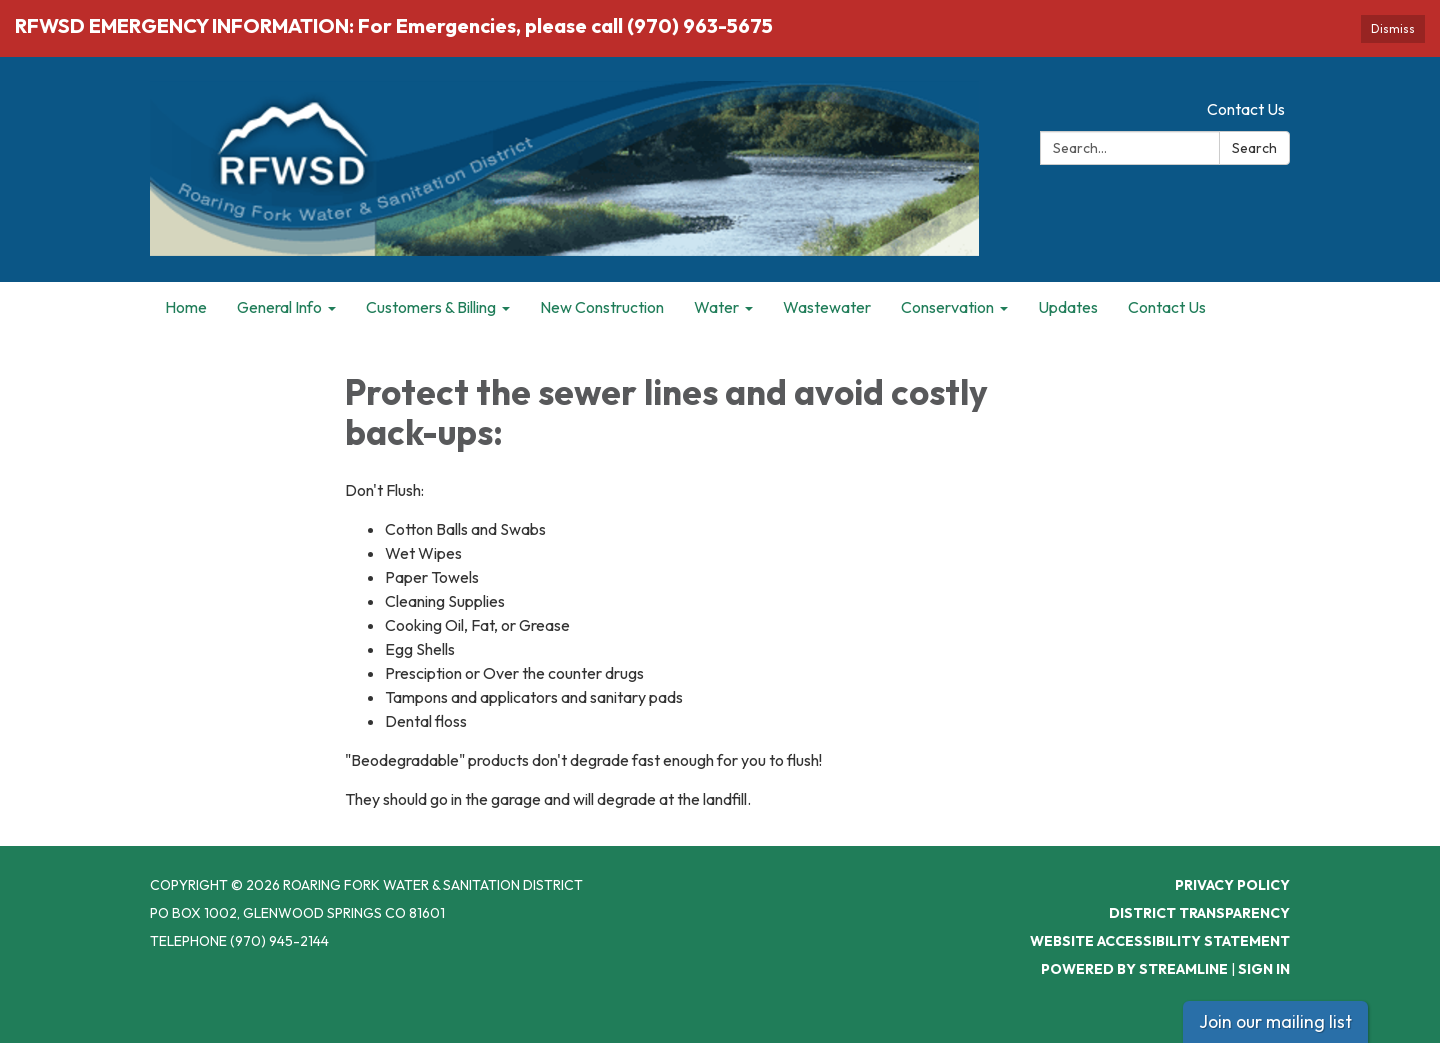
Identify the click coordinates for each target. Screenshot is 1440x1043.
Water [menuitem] (716, 307)
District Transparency (1199, 913)
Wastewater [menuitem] (827, 307)
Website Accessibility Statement (1160, 941)
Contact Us (1246, 109)
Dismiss (1393, 28)
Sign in (1264, 969)
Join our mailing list (1275, 1021)
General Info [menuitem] (279, 307)
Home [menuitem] (186, 307)
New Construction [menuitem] (602, 307)
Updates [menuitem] (1068, 307)
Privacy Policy (1232, 885)
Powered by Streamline (1134, 969)
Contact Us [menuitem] (1167, 307)
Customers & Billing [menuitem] (431, 307)
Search (1254, 148)
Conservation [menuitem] (947, 307)
